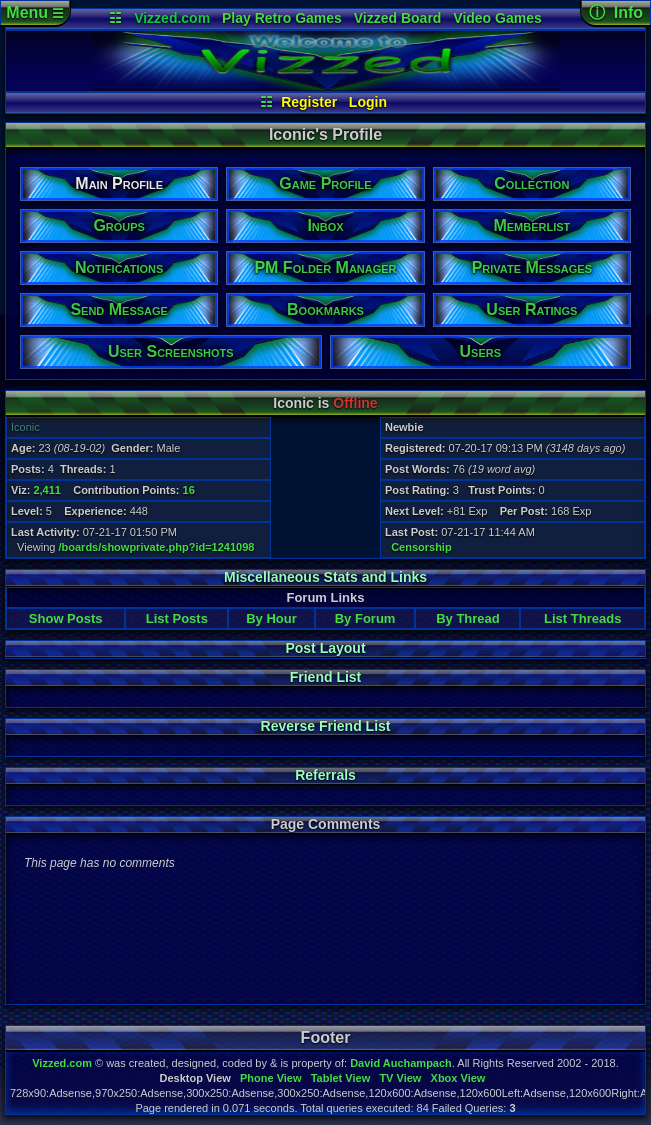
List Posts (177, 618)
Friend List (326, 677)
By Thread (468, 618)
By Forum (365, 618)
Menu (34, 12)
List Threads (582, 618)
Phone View (271, 1078)
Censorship (421, 547)
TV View (400, 1078)
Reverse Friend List (326, 726)
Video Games (497, 18)
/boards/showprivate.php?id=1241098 (157, 547)
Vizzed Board (398, 18)
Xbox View (458, 1078)
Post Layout (325, 648)
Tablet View (341, 1078)
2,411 (47, 490)
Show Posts (66, 618)
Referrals (325, 775)
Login (368, 102)
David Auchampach (401, 1063)
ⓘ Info (616, 12)
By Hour (271, 618)
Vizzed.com (172, 18)
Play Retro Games (282, 18)
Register (309, 102)
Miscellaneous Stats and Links (325, 577)
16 (189, 490)
